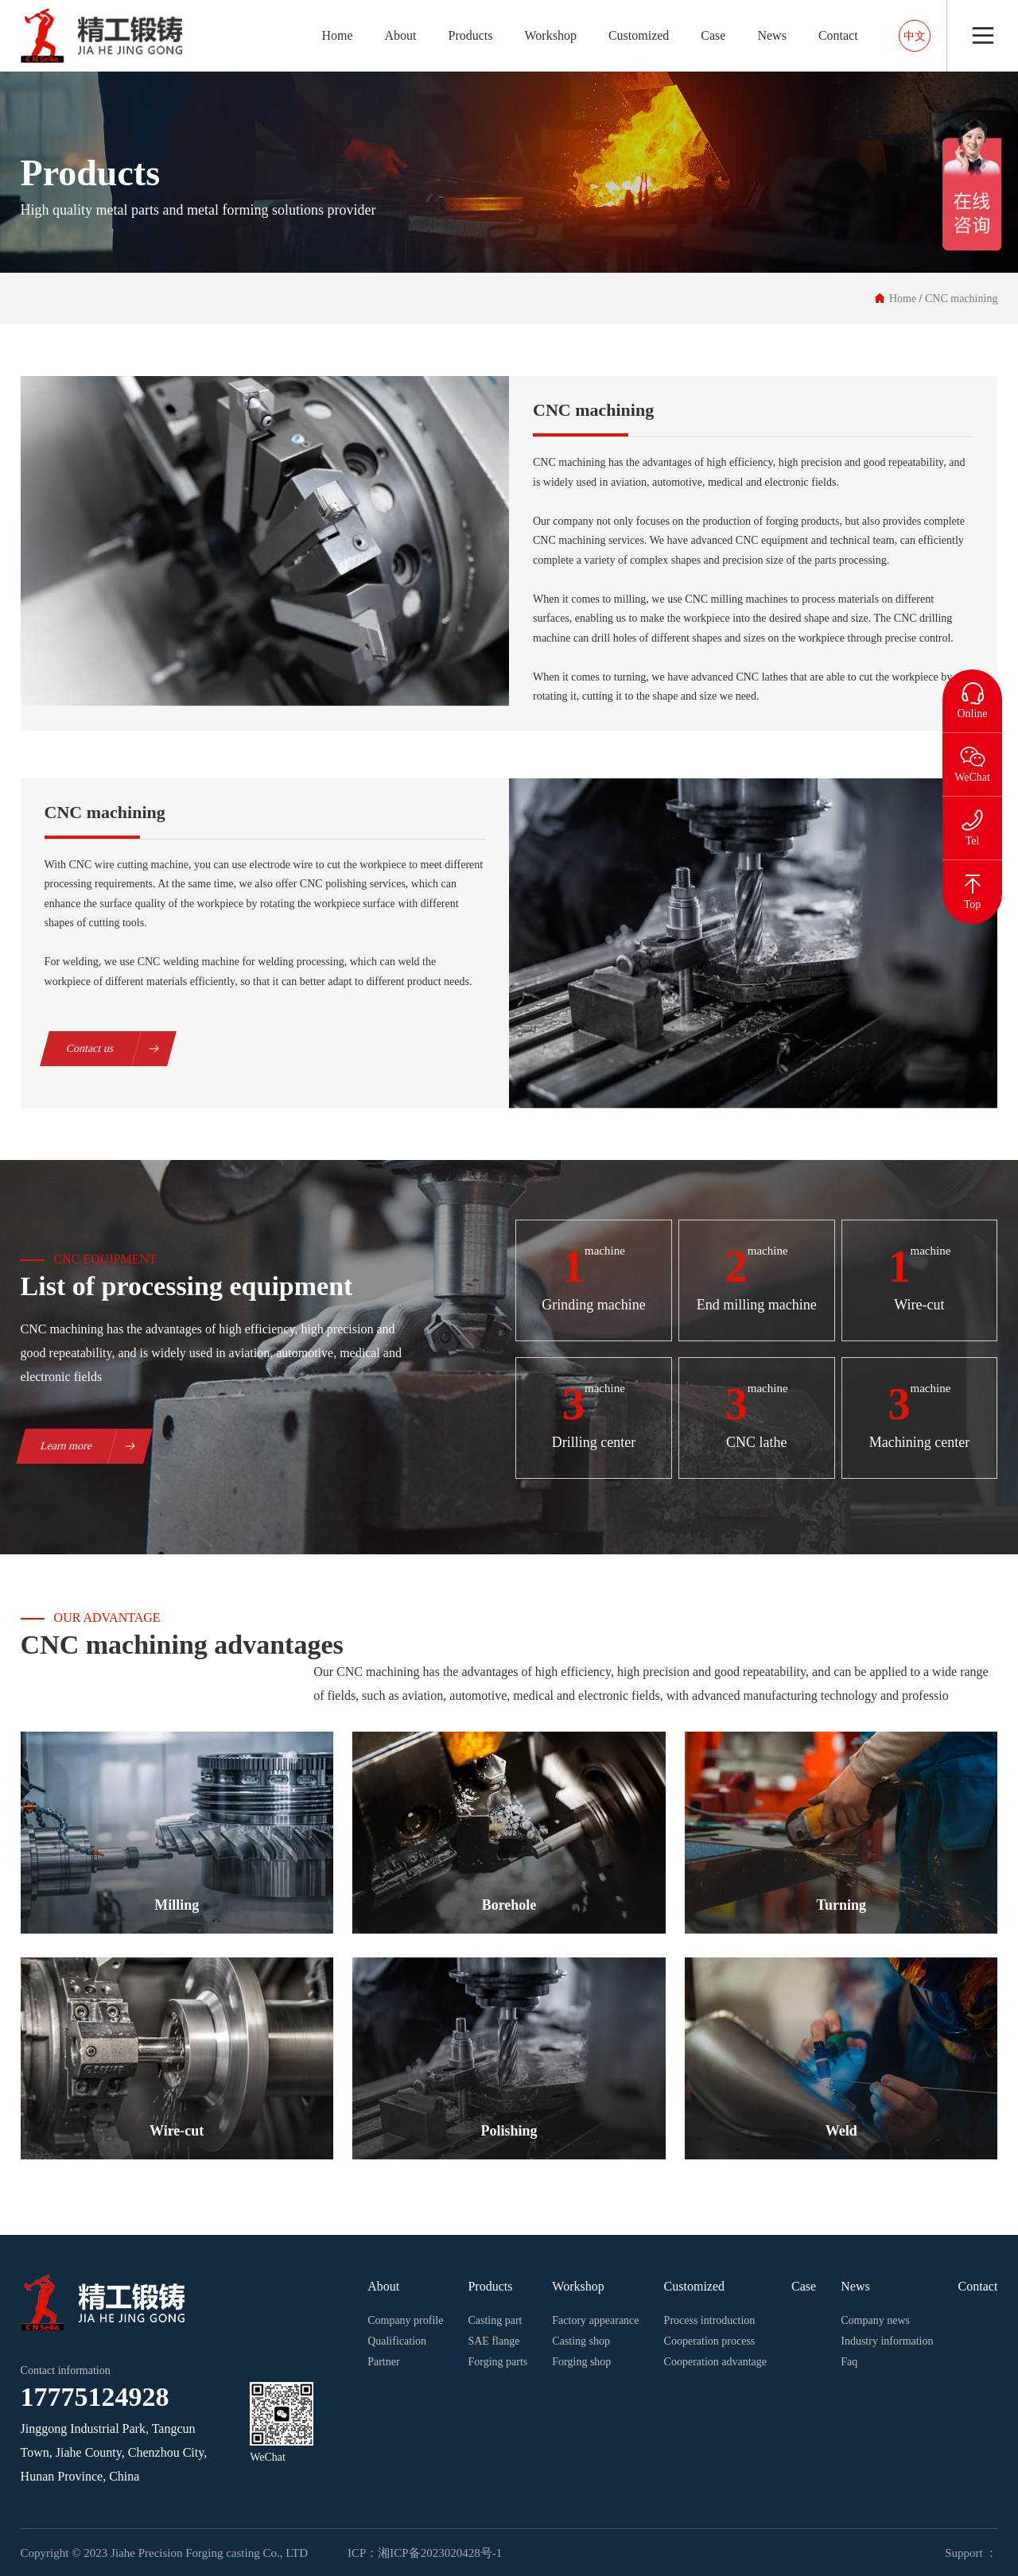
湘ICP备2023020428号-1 (440, 2553)
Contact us (120, 1048)
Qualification (396, 2341)
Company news (875, 2320)
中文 (914, 36)
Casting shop (581, 2341)
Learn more (96, 1446)
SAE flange (493, 2341)
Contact (838, 35)
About (401, 35)
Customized (638, 35)
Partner (383, 2362)
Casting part (495, 2320)
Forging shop (581, 2362)
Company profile (405, 2320)
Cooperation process (710, 2341)
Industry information (887, 2341)
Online (972, 694)
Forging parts (497, 2362)
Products (471, 35)
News (771, 35)
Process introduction (710, 2320)
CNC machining (961, 299)
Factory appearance (595, 2320)
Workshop (551, 35)
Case (713, 35)
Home (336, 35)
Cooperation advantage (715, 2362)
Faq (849, 2362)
